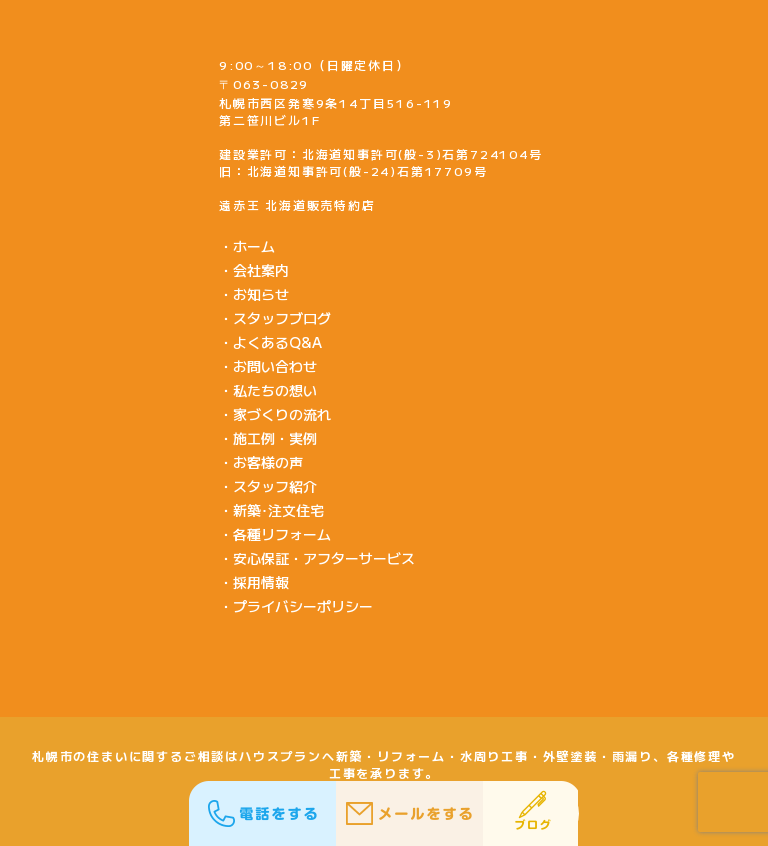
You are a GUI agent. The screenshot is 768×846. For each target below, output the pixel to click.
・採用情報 (254, 582)
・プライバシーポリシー (296, 606)
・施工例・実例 (268, 438)
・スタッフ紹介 (268, 486)
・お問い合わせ (268, 366)
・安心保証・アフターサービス (317, 558)
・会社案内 (254, 270)
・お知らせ (254, 294)
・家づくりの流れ (275, 414)
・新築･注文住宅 (271, 510)
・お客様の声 (261, 462)
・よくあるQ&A (270, 342)
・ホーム (247, 246)
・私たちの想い (268, 390)
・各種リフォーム (275, 534)
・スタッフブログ (275, 318)
